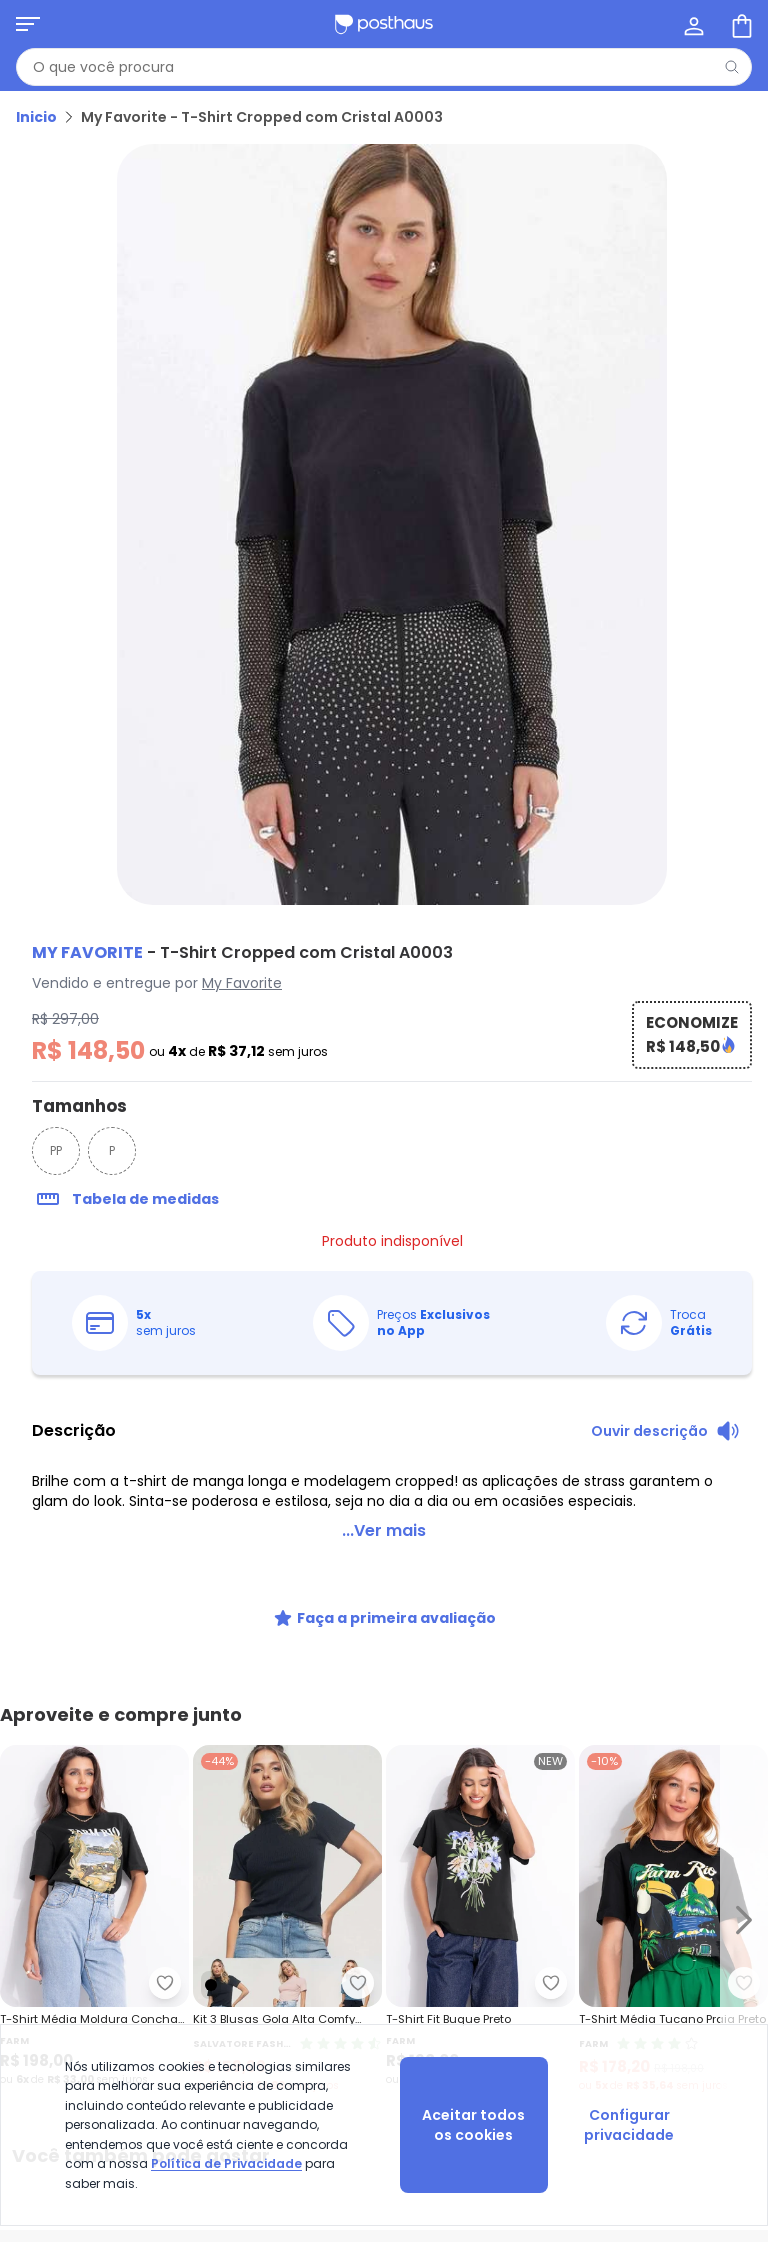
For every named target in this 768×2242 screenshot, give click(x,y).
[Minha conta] (692, 24)
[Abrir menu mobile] (28, 24)
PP (56, 1150)
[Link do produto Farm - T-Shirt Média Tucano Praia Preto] (673, 1919)
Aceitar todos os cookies (473, 2125)
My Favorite (242, 983)
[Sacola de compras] (740, 24)
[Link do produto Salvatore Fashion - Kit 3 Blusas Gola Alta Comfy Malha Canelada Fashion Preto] (287, 1919)
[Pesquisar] (732, 67)
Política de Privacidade (226, 2163)
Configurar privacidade (629, 2125)
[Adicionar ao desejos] (358, 1983)
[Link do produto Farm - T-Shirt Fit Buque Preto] (480, 1919)
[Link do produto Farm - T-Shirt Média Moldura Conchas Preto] (94, 1919)
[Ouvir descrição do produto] (665, 1431)
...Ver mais (384, 1530)
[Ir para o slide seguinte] (744, 1919)
